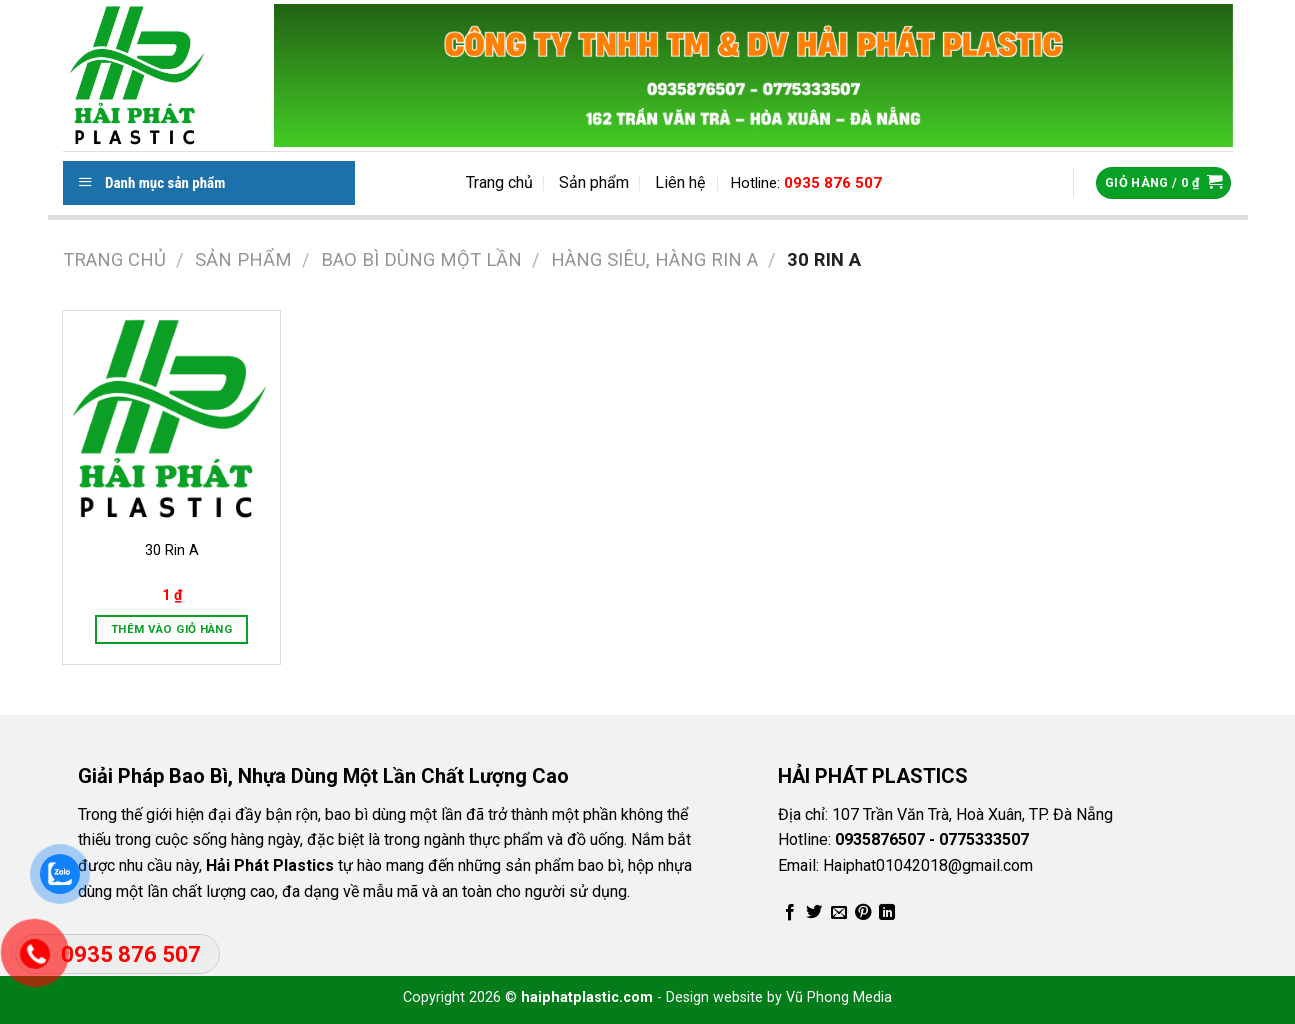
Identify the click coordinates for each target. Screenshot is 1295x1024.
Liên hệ (680, 182)
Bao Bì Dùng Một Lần (421, 259)
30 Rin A (172, 550)
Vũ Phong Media (839, 997)
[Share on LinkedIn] (887, 913)
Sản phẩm (594, 182)
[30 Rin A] (171, 419)
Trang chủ (499, 182)
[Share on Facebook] (790, 913)
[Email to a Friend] (839, 913)
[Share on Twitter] (814, 913)
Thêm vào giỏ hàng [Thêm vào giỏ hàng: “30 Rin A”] (171, 629)
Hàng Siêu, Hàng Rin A (654, 259)
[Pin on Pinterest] (863, 913)
